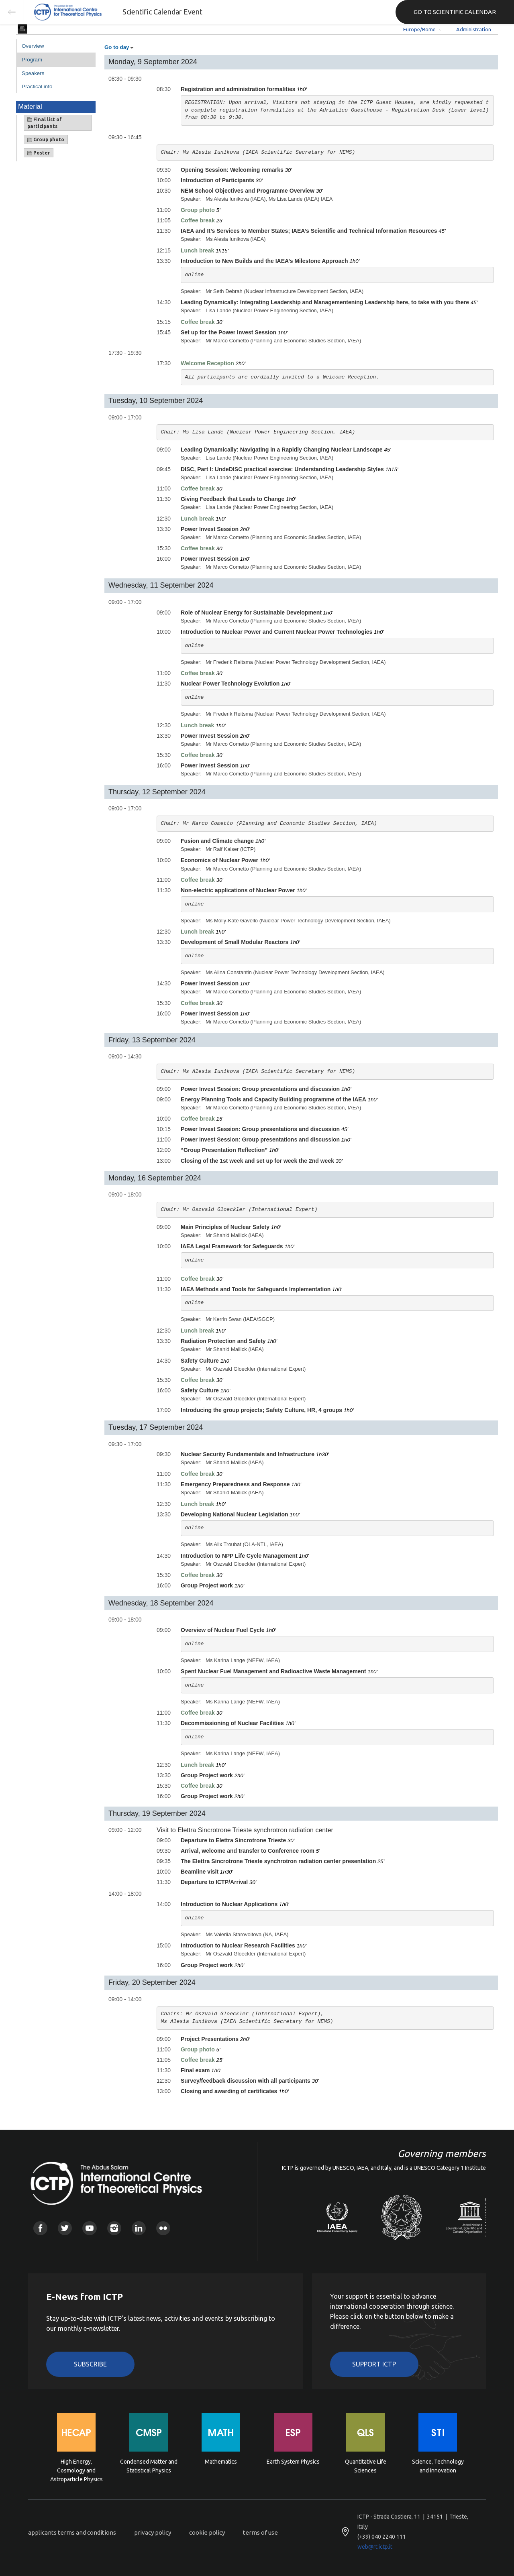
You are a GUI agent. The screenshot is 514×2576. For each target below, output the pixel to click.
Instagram (114, 2228)
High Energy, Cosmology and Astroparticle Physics (76, 2469)
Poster (38, 153)
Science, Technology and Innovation (438, 2466)
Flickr (163, 2228)
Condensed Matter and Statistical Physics (148, 2466)
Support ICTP (374, 2364)
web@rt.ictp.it (374, 2546)
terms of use (260, 2532)
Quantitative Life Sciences (365, 2466)
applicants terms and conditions (72, 2532)
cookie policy (207, 2532)
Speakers (33, 73)
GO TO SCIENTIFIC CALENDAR (455, 11)
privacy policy (152, 2532)
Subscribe (90, 2364)
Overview (33, 46)
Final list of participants (44, 123)
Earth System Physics (293, 2461)
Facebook (40, 2228)
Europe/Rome (419, 29)
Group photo (45, 139)
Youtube (89, 2228)
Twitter (65, 2228)
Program (32, 60)
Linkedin (139, 2228)
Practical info (37, 86)
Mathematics (221, 2461)
